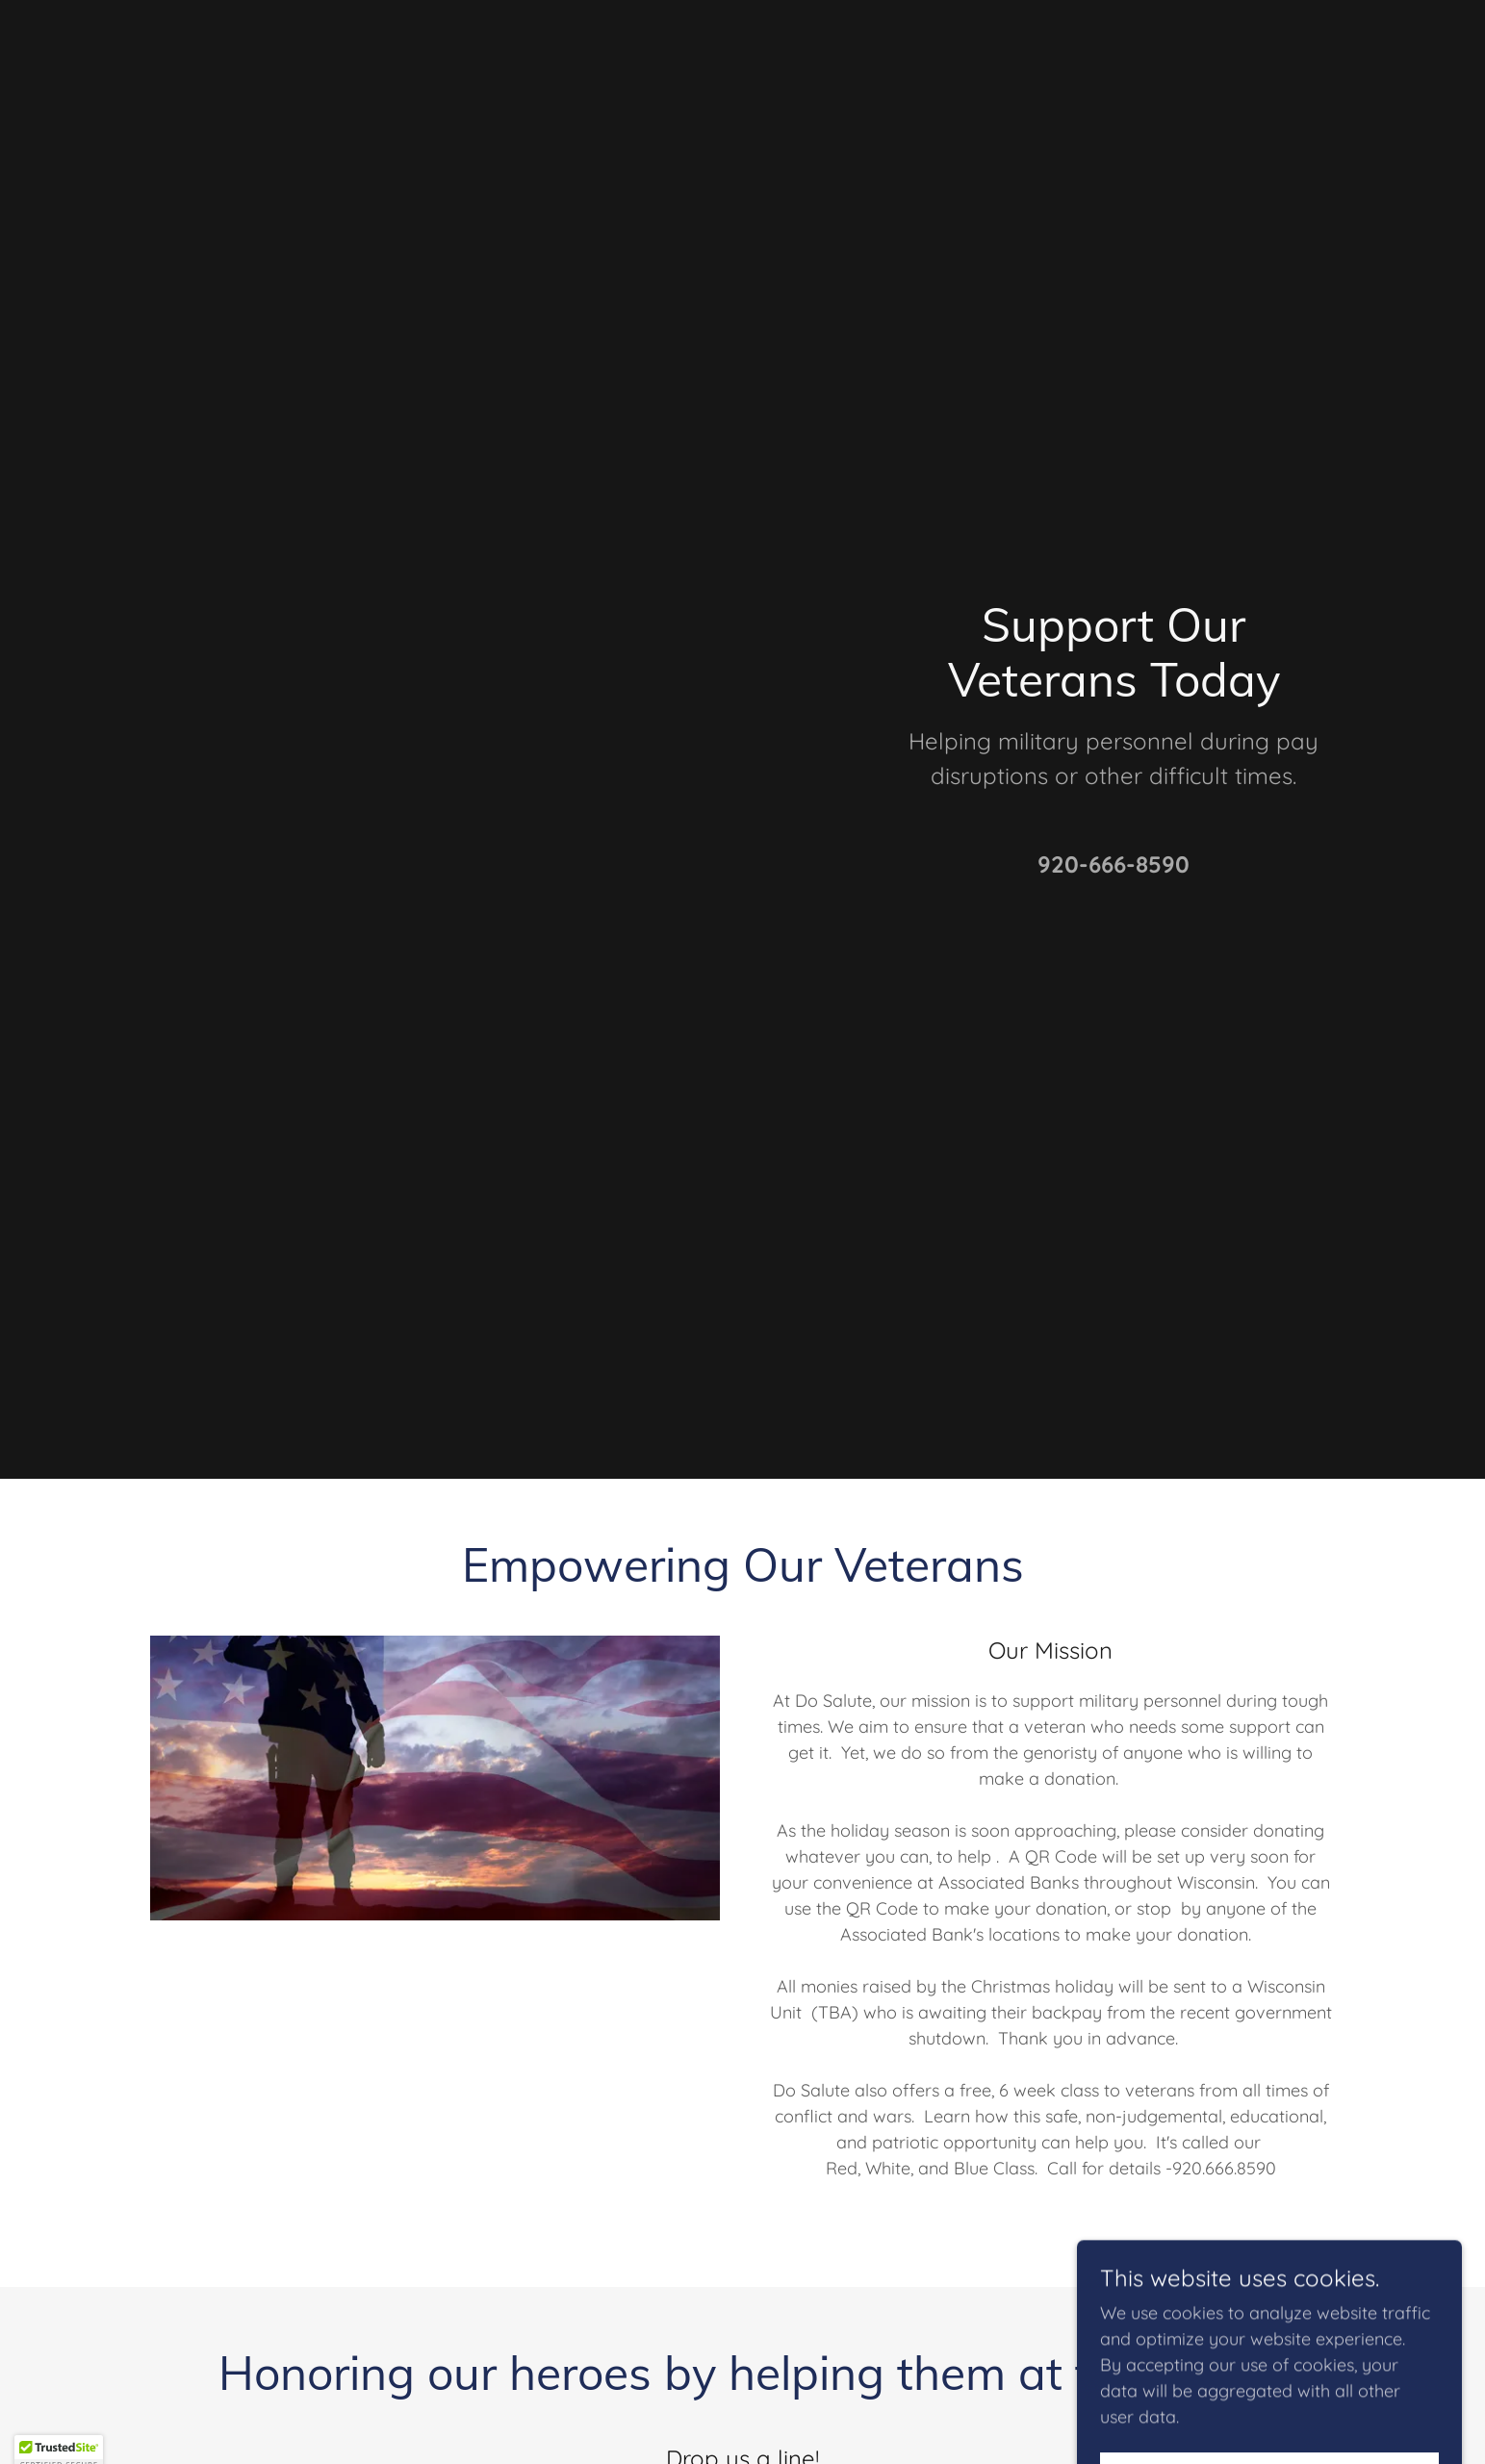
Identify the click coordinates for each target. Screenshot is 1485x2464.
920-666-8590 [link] (1113, 864)
